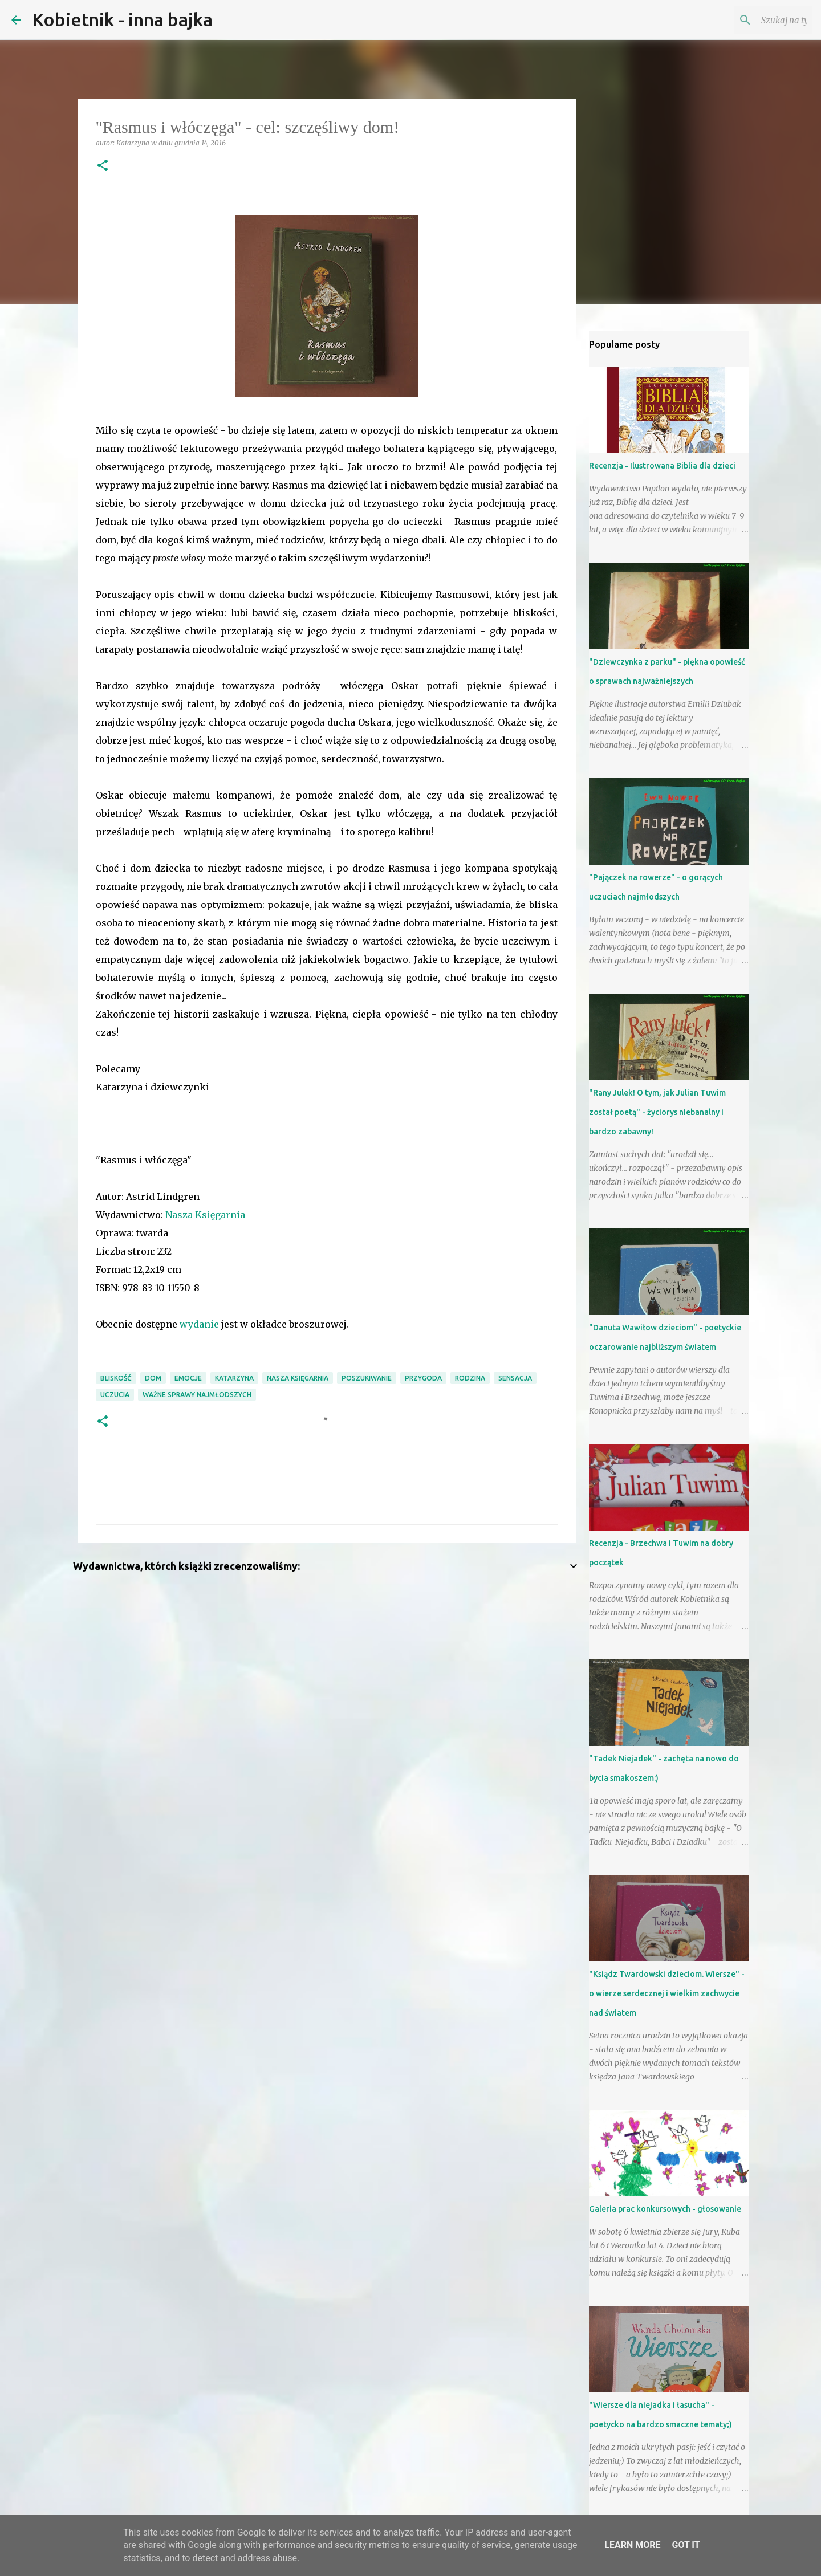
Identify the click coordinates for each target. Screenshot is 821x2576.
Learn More (632, 2545)
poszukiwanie (367, 1378)
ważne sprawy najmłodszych (197, 1394)
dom (153, 1378)
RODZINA (470, 1378)
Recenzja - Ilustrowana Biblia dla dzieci (662, 465)
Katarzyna (234, 1378)
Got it (686, 2545)
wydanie (199, 1324)
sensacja (515, 1378)
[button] (102, 166)
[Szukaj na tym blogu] (752, 20)
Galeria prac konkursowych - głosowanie (665, 2208)
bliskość (116, 1378)
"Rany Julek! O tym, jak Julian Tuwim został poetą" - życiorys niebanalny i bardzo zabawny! (657, 1112)
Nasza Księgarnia (205, 1214)
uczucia (114, 1394)
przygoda (423, 1378)
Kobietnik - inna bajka (122, 19)
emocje (188, 1378)
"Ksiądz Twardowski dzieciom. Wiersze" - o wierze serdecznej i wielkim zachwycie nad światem (667, 1993)
